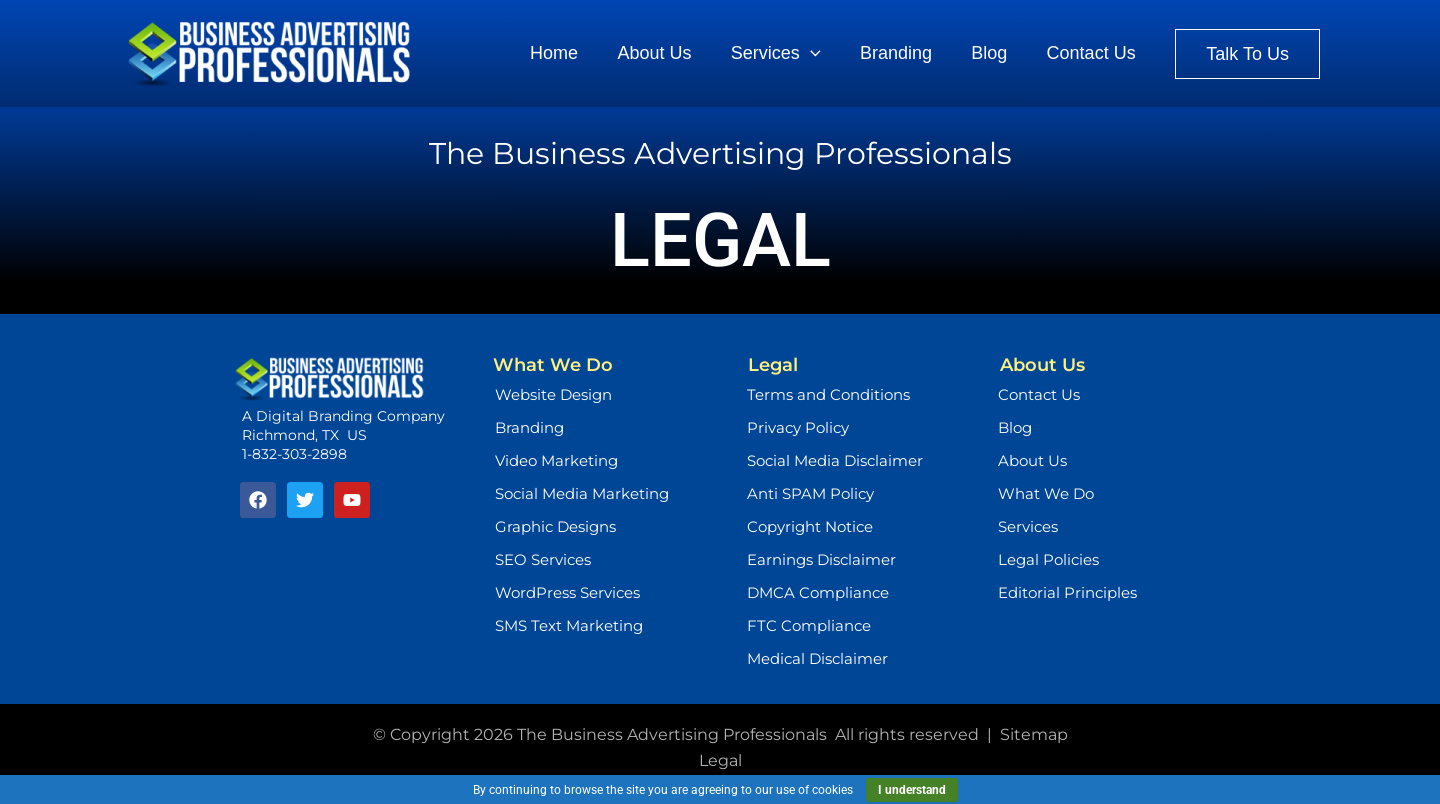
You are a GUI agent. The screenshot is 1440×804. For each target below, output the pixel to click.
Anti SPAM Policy (810, 493)
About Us (1032, 460)
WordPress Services (567, 592)
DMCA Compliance (818, 592)
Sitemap (1034, 734)
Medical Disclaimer (817, 658)
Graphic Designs (555, 526)
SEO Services (543, 559)
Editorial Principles (1067, 592)
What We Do (1046, 493)
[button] (1247, 54)
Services (1028, 526)
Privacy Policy (798, 427)
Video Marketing (556, 460)
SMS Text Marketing (569, 625)
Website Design (553, 394)
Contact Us (1039, 394)
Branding (529, 427)
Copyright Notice (810, 526)
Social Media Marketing (582, 493)
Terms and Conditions (828, 394)
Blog (1015, 427)
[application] (821, 54)
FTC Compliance (809, 625)
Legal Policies (1048, 559)
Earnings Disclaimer (821, 559)
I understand (912, 790)
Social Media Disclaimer (835, 460)
